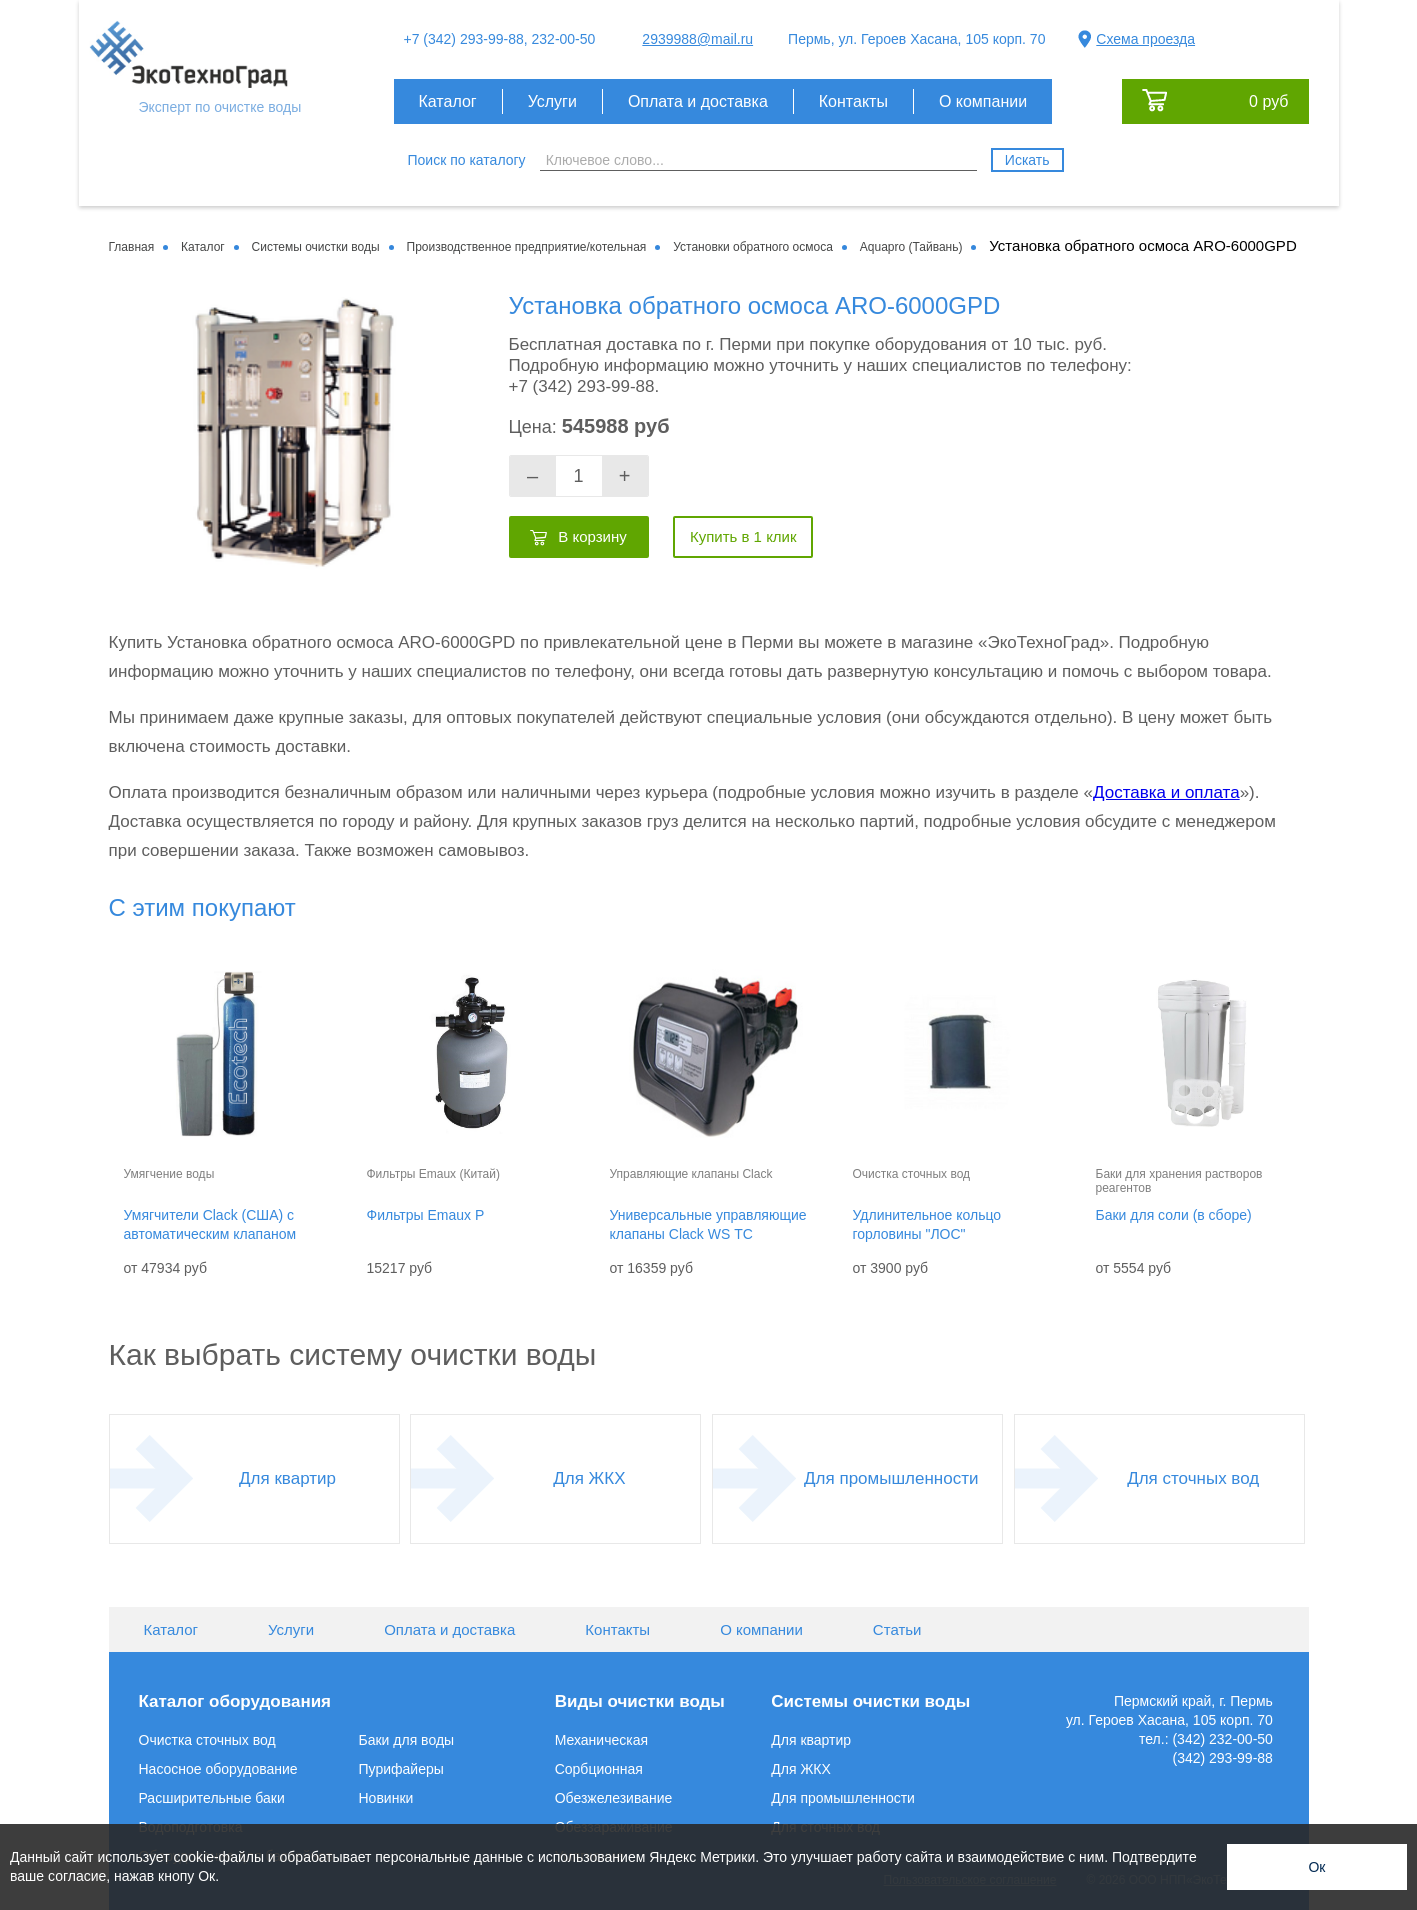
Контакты (853, 101)
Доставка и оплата (1166, 792)
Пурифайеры (401, 1769)
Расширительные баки (212, 1798)
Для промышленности (891, 1478)
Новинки (386, 1798)
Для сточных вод (1193, 1478)
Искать (1027, 160)
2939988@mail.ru (697, 39)
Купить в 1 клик (743, 536)
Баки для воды (407, 1740)
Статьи (897, 1629)
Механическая (601, 1740)
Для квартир (287, 1478)
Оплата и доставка (698, 101)
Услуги (552, 101)
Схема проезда (1145, 39)
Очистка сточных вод (207, 1740)
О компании (983, 101)
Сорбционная (599, 1769)
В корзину (592, 536)
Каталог (448, 101)
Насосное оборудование (218, 1769)
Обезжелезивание (614, 1798)
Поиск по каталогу (467, 160)
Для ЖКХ (589, 1478)
